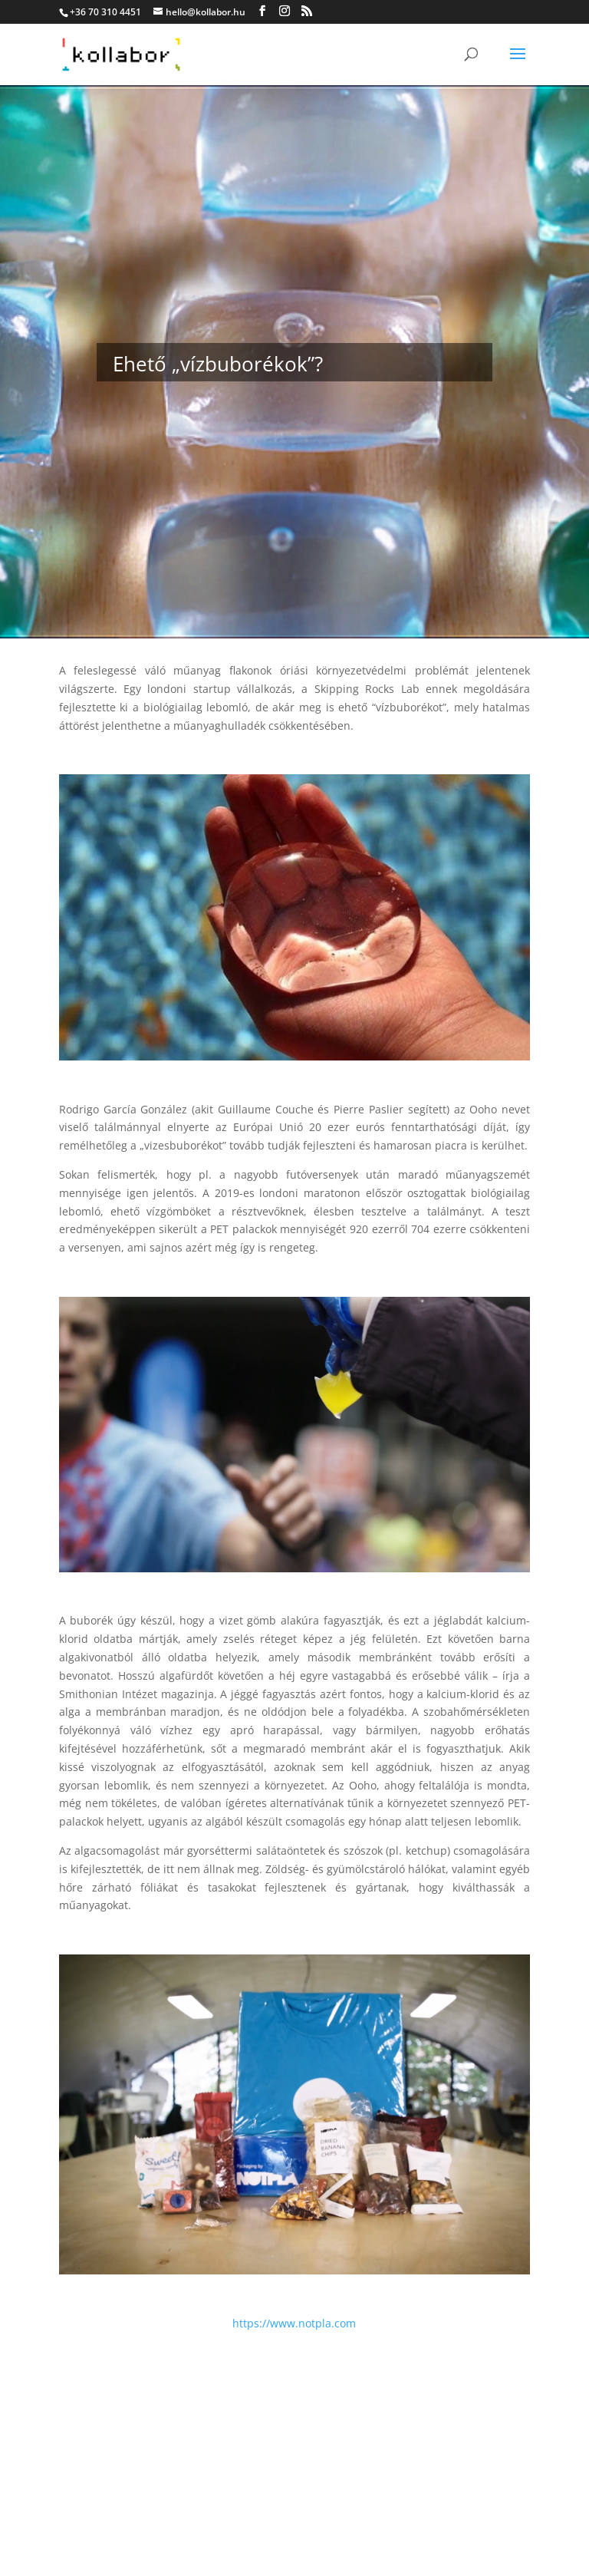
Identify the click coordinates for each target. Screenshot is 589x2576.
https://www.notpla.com (294, 2323)
